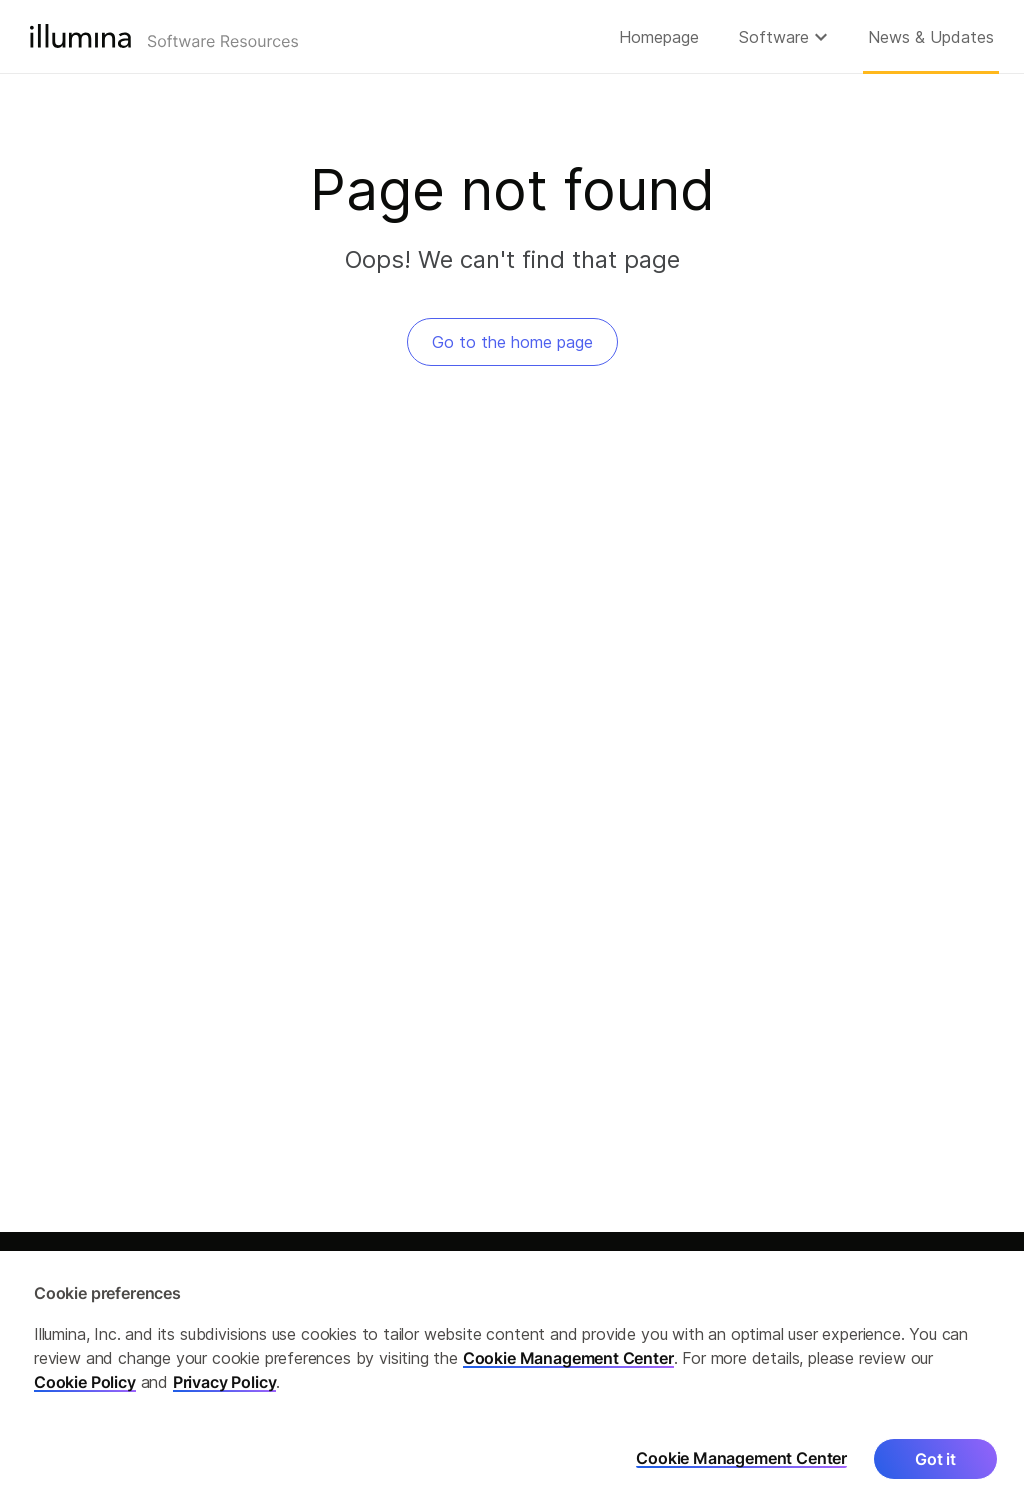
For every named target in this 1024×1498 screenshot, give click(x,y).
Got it (935, 1468)
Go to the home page (512, 342)
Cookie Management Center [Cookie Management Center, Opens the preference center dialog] (741, 1467)
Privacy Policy (225, 1391)
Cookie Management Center (568, 1367)
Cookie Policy (85, 1391)
